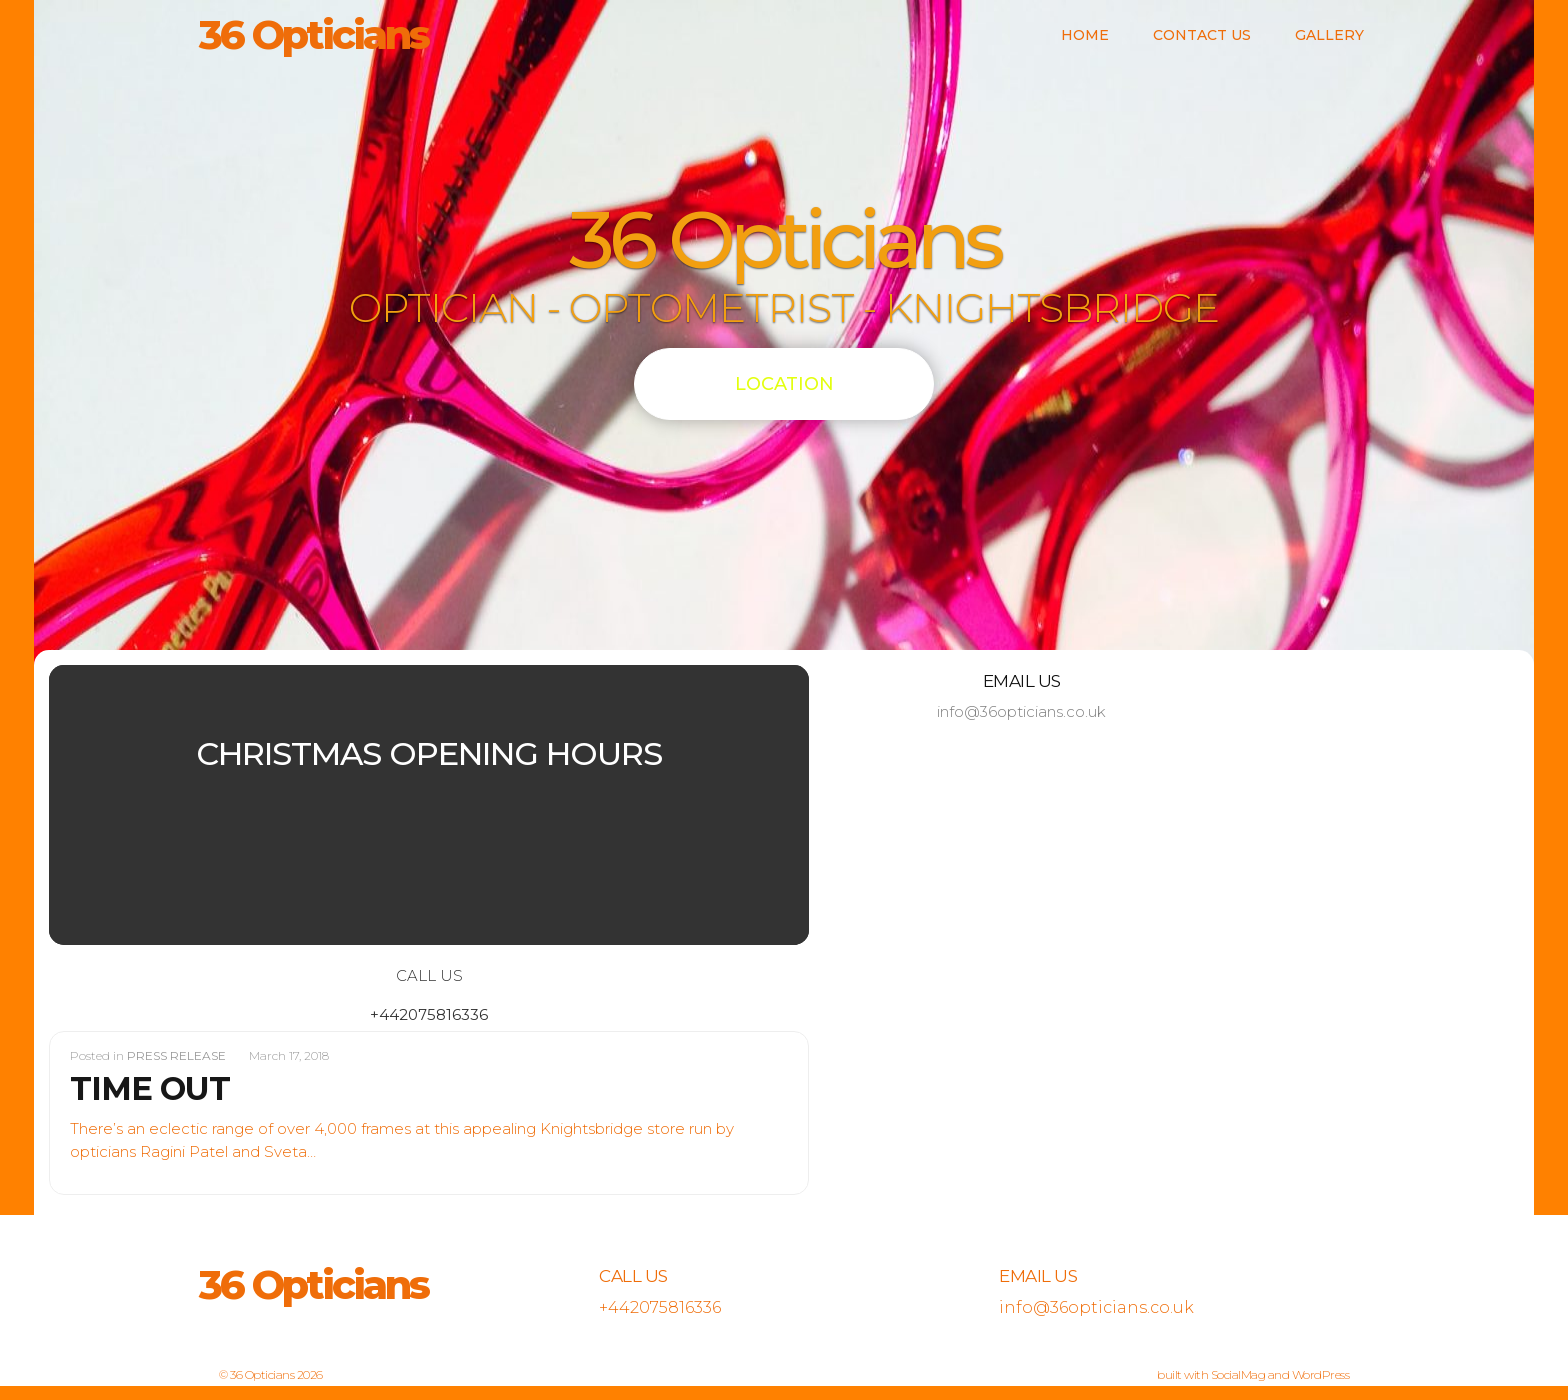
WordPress (1321, 1374)
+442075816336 (429, 1014)
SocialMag (1238, 1374)
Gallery (1329, 35)
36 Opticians (313, 35)
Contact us (1202, 35)
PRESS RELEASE (176, 1055)
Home (1085, 35)
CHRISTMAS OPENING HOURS (429, 753)
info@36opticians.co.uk (1021, 711)
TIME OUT (150, 1088)
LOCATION (784, 384)
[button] (106, 805)
